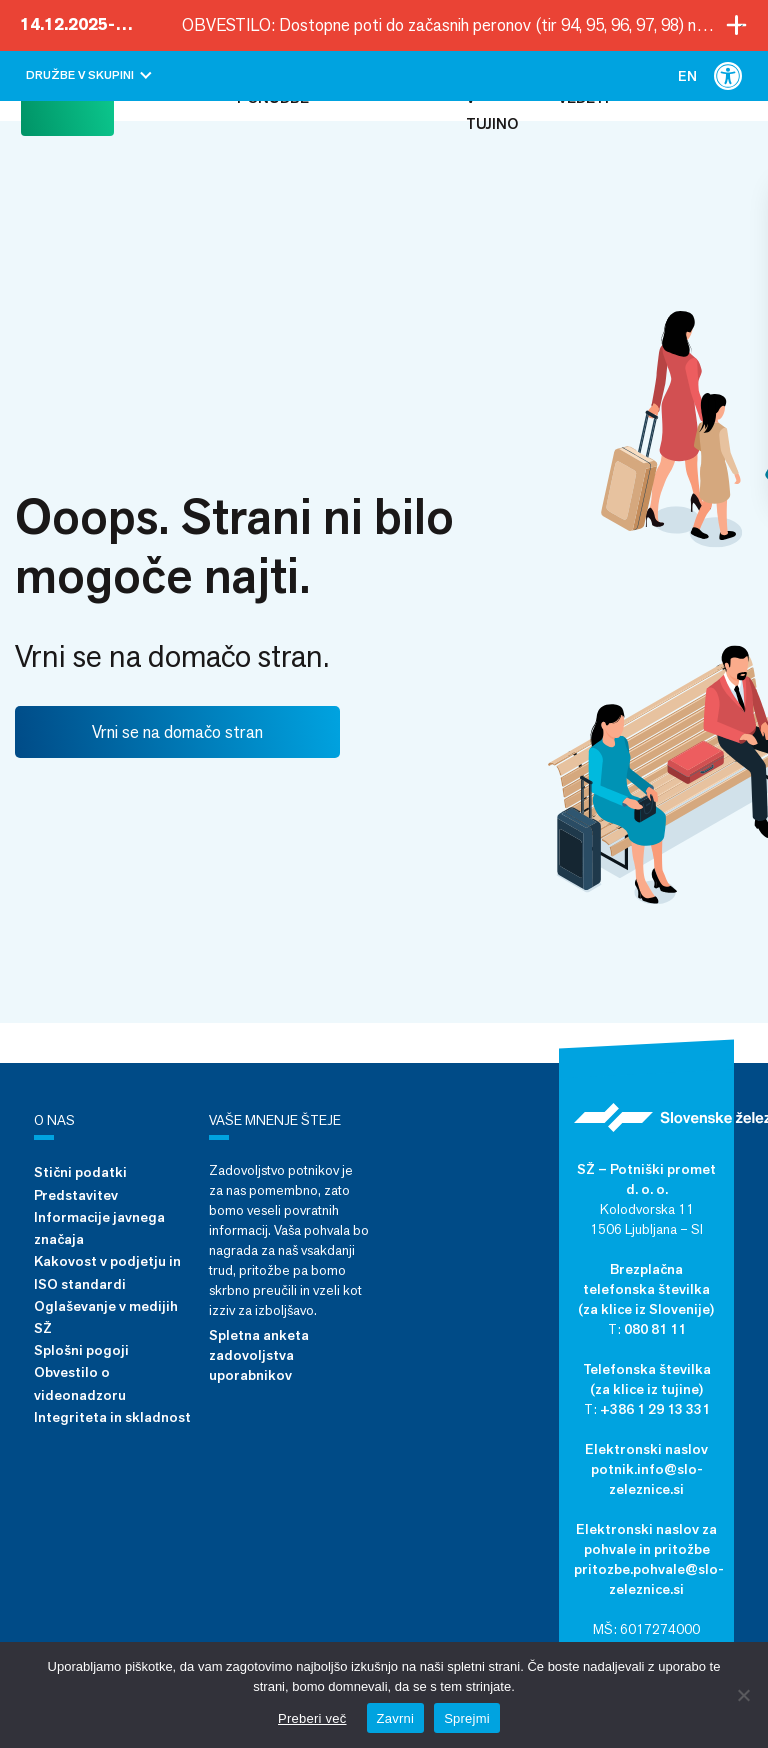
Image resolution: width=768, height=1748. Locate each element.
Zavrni (396, 1718)
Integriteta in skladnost (112, 1417)
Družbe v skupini (88, 75)
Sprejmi (467, 1718)
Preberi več (312, 1718)
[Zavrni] (743, 1695)
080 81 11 (655, 1329)
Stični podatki (80, 1172)
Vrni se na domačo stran (177, 732)
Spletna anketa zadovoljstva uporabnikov (259, 1355)
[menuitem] (687, 75)
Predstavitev (76, 1195)
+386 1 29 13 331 (655, 1409)
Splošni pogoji (81, 1350)
